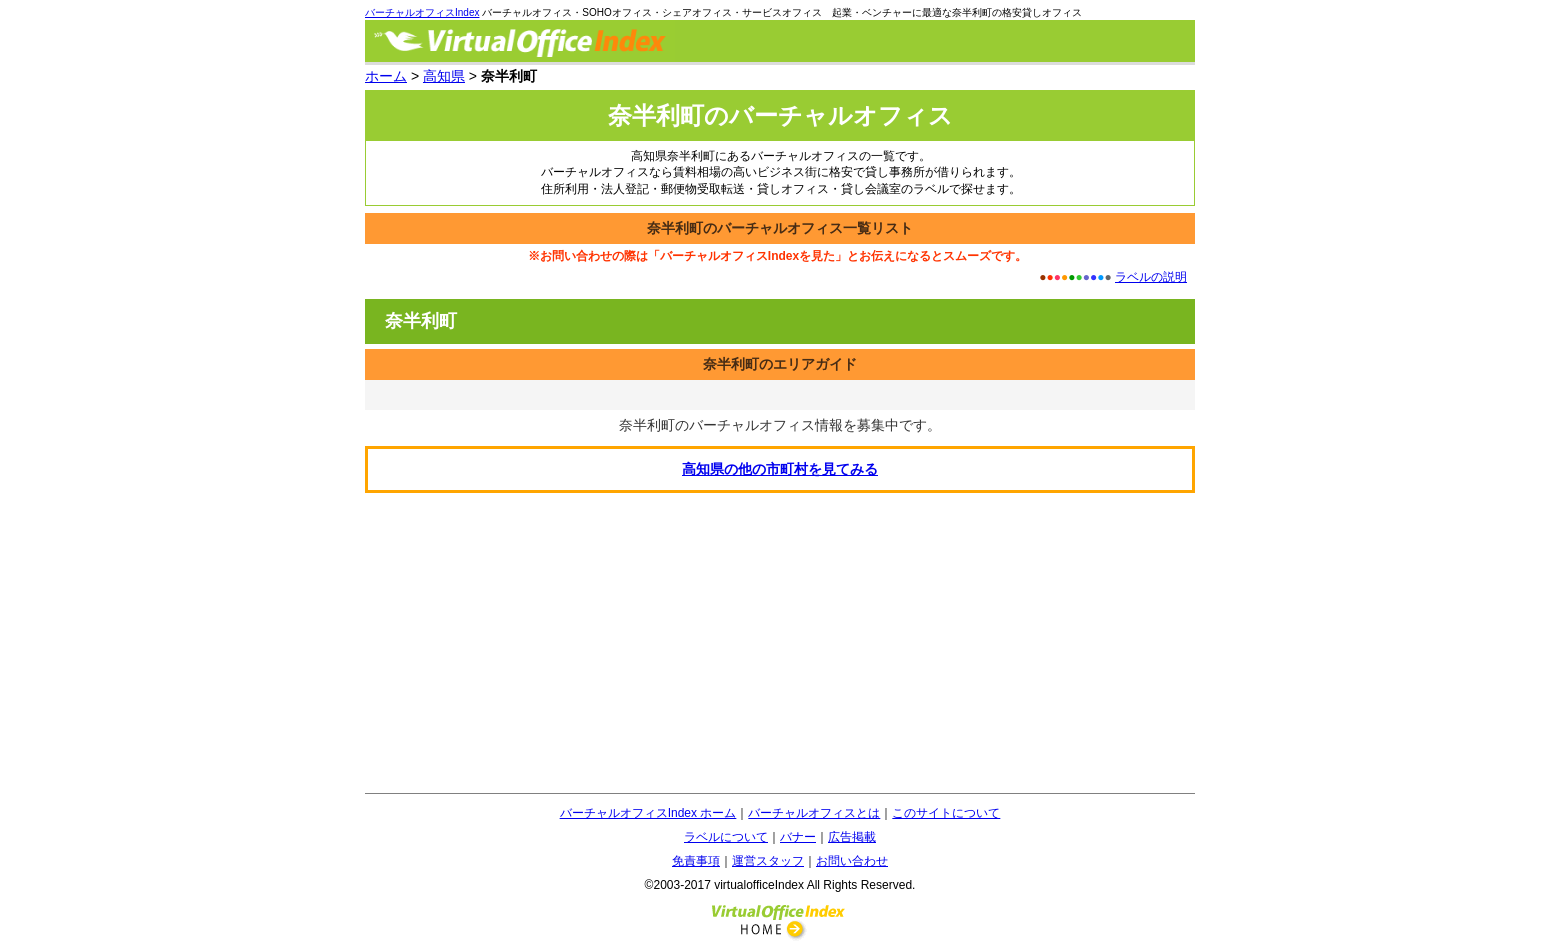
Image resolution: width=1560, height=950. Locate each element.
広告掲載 (852, 837)
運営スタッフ (768, 861)
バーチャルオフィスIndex (422, 12)
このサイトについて (946, 813)
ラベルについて (726, 837)
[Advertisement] (780, 643)
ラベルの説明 (1151, 277)
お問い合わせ (852, 861)
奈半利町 (421, 321)
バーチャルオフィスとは (814, 813)
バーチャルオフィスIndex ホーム (648, 813)
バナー (798, 837)
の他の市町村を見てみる (780, 469)
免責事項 (696, 861)
